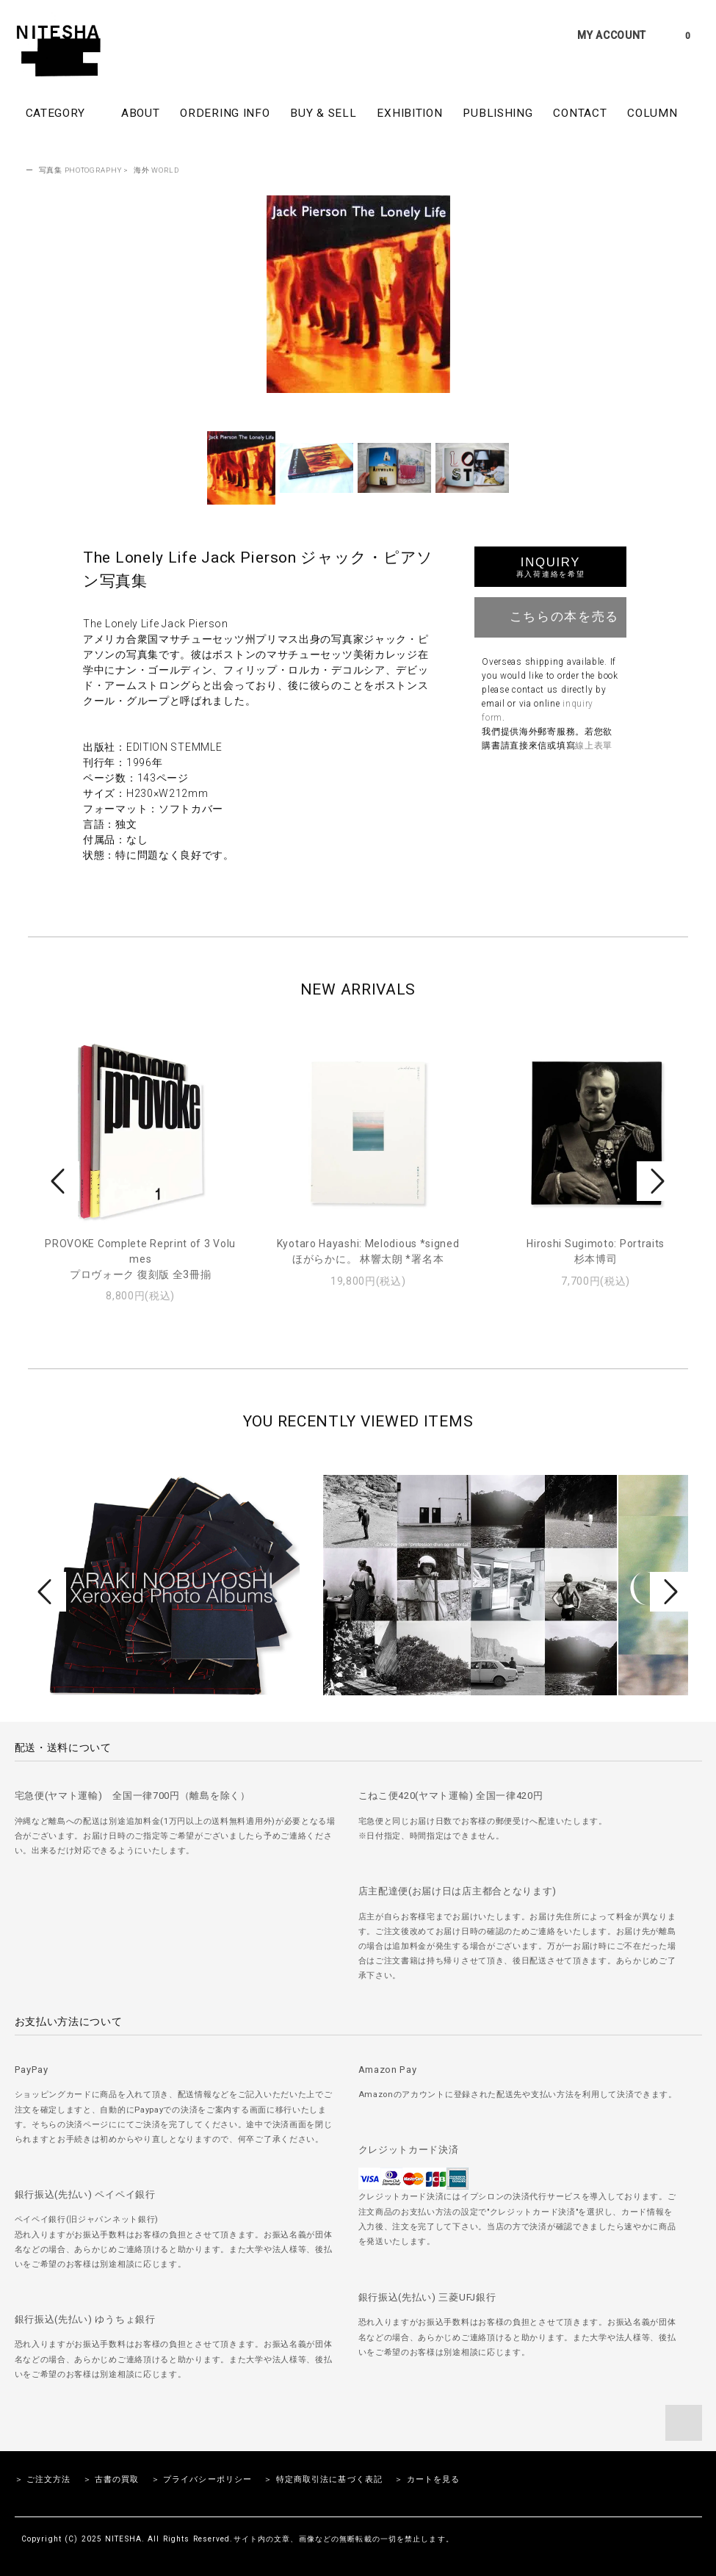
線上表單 (593, 745)
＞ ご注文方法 (43, 2479)
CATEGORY (63, 112)
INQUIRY (550, 566)
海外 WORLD (156, 170)
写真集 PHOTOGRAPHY (80, 170)
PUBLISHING (497, 113)
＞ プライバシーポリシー (201, 2479)
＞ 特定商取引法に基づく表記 (323, 2479)
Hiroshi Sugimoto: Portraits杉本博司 (596, 1251)
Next (656, 1181)
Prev (60, 1181)
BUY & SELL (323, 113)
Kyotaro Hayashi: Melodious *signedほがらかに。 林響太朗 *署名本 (368, 1251)
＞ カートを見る (427, 2479)
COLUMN (652, 113)
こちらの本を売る (550, 615)
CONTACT (580, 113)
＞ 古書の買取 (111, 2479)
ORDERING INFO (225, 113)
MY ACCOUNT (611, 35)
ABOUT (140, 113)
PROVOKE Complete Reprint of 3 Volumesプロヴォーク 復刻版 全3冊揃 (140, 1259)
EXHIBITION (409, 113)
